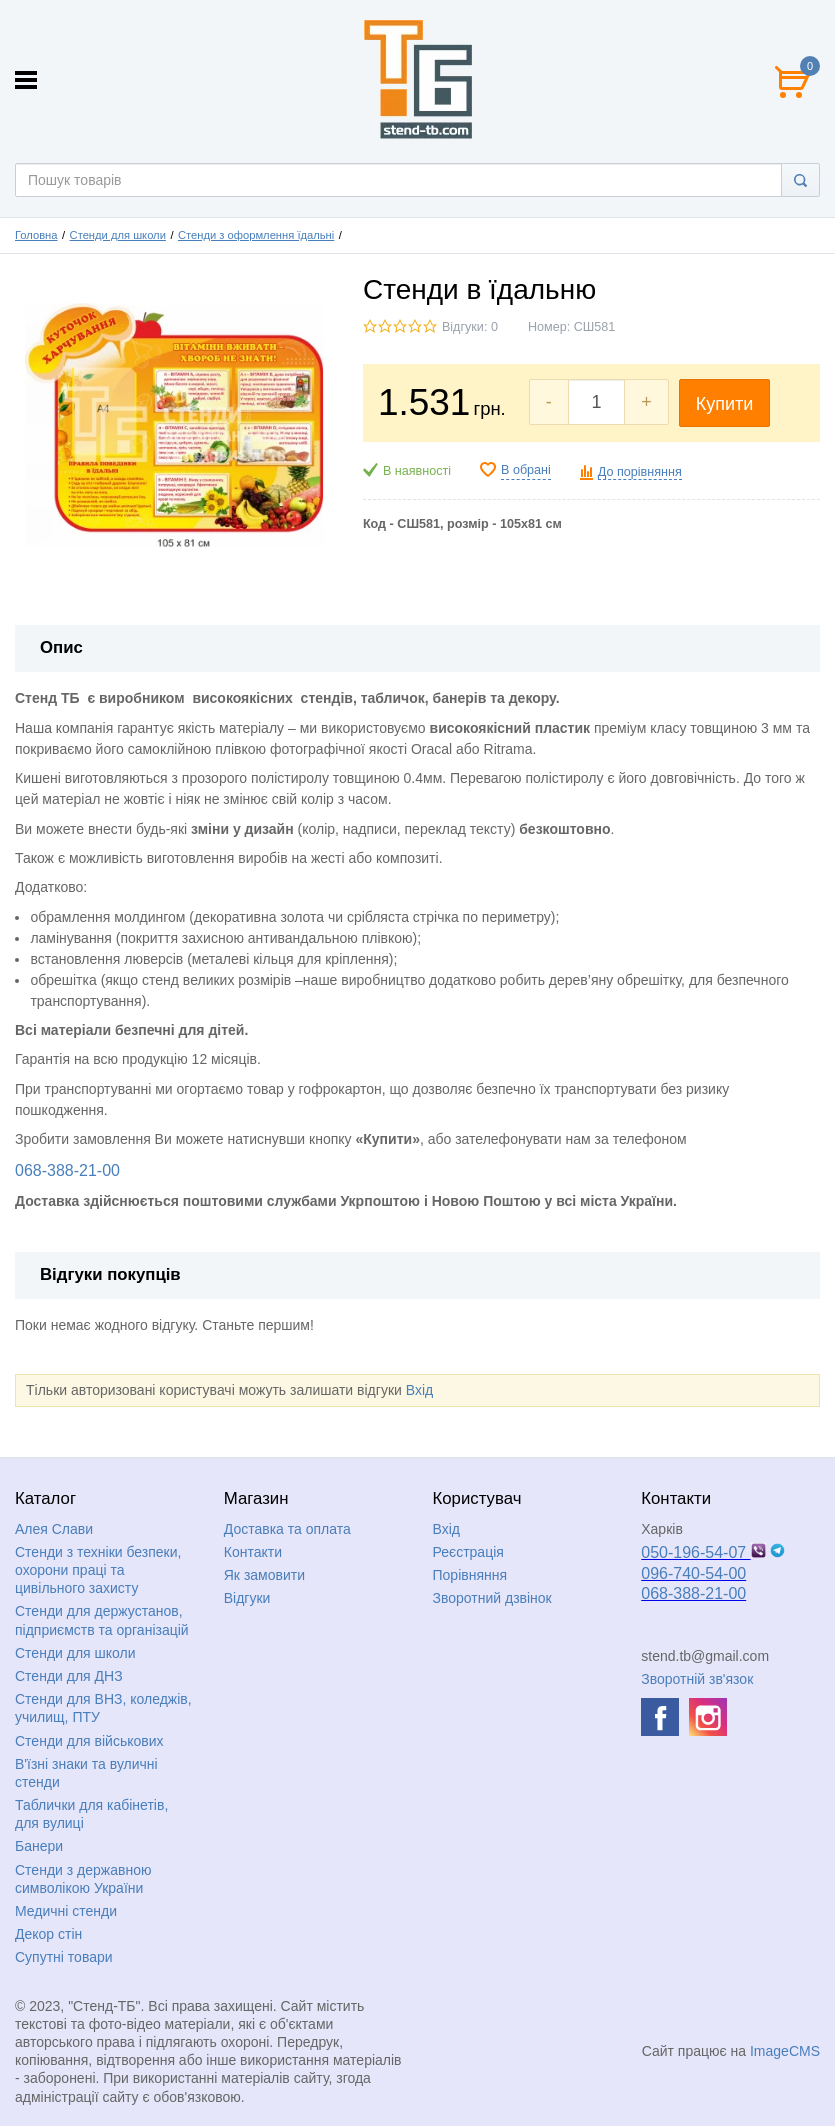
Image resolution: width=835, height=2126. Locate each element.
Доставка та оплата (287, 1529)
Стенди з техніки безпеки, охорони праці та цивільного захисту (98, 1570)
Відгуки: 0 (470, 327)
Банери (39, 1846)
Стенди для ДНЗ (69, 1676)
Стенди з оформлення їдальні (256, 235)
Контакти (253, 1552)
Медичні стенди (66, 1911)
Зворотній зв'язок (697, 1679)
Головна (36, 235)
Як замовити (264, 1575)
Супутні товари (64, 1957)
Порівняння (470, 1575)
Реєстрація (468, 1552)
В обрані (526, 470)
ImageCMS (785, 2051)
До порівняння (640, 472)
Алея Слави (54, 1529)
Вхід (419, 1390)
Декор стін (48, 1934)
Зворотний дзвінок (492, 1598)
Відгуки (247, 1598)
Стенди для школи (118, 235)
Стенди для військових (89, 1741)
